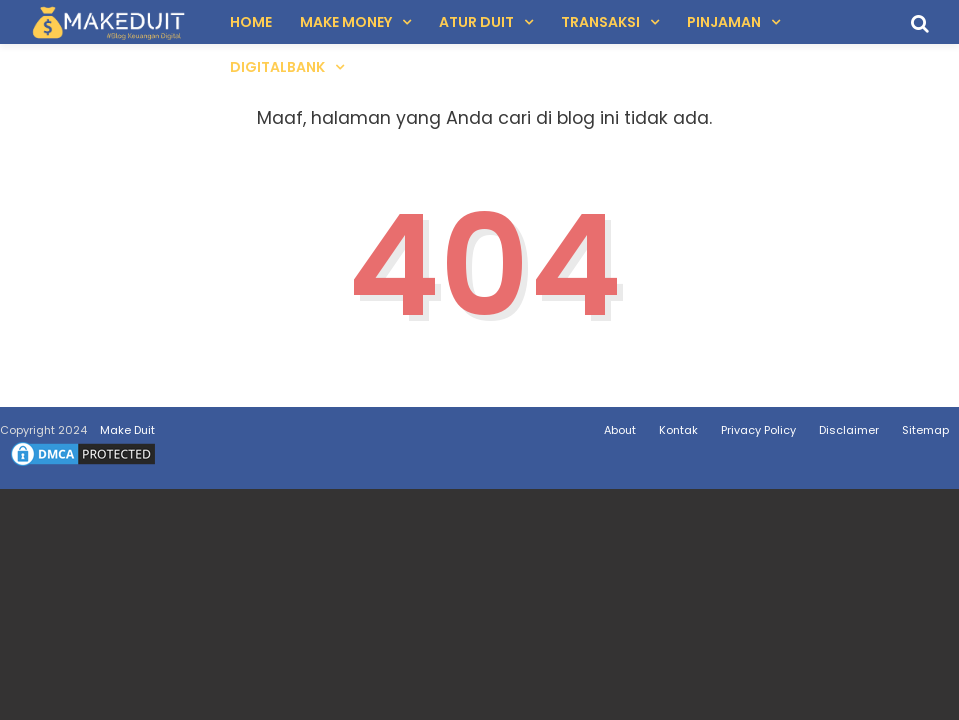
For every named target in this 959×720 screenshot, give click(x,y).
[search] (920, 23)
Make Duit (127, 430)
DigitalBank (277, 67)
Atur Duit (476, 22)
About (620, 430)
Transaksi (600, 22)
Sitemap (925, 430)
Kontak (678, 430)
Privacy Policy (758, 430)
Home (251, 22)
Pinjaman (724, 22)
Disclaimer (849, 430)
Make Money (346, 22)
